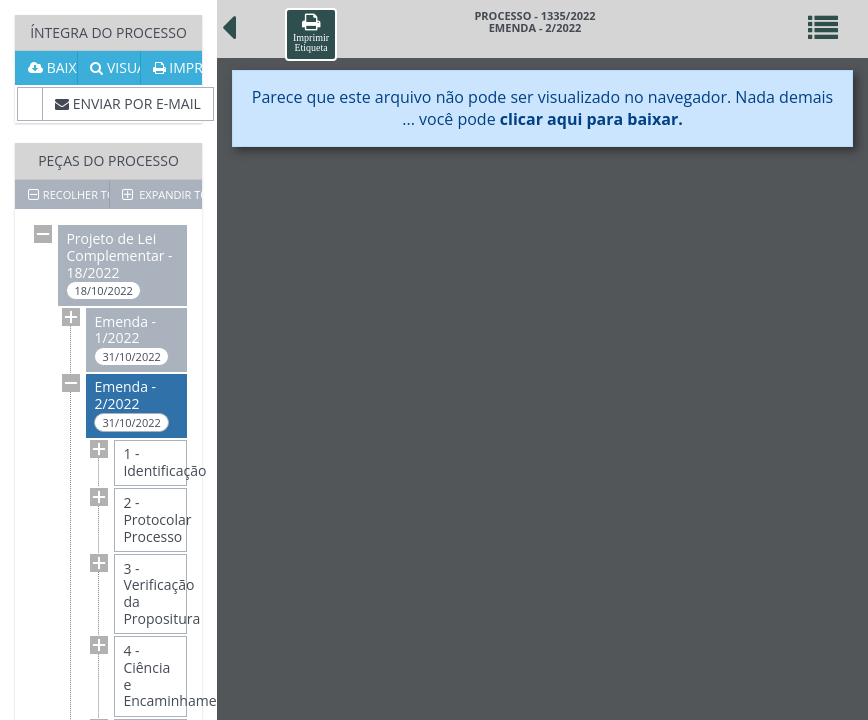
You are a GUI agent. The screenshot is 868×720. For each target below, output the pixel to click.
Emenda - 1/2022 (131, 339)
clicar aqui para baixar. (591, 119)
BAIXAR (52, 67)
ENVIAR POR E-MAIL (128, 103)
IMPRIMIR (177, 67)
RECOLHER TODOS (68, 194)
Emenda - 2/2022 (131, 404)
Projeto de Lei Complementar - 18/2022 (119, 264)
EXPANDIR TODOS (162, 194)
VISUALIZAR (114, 67)
